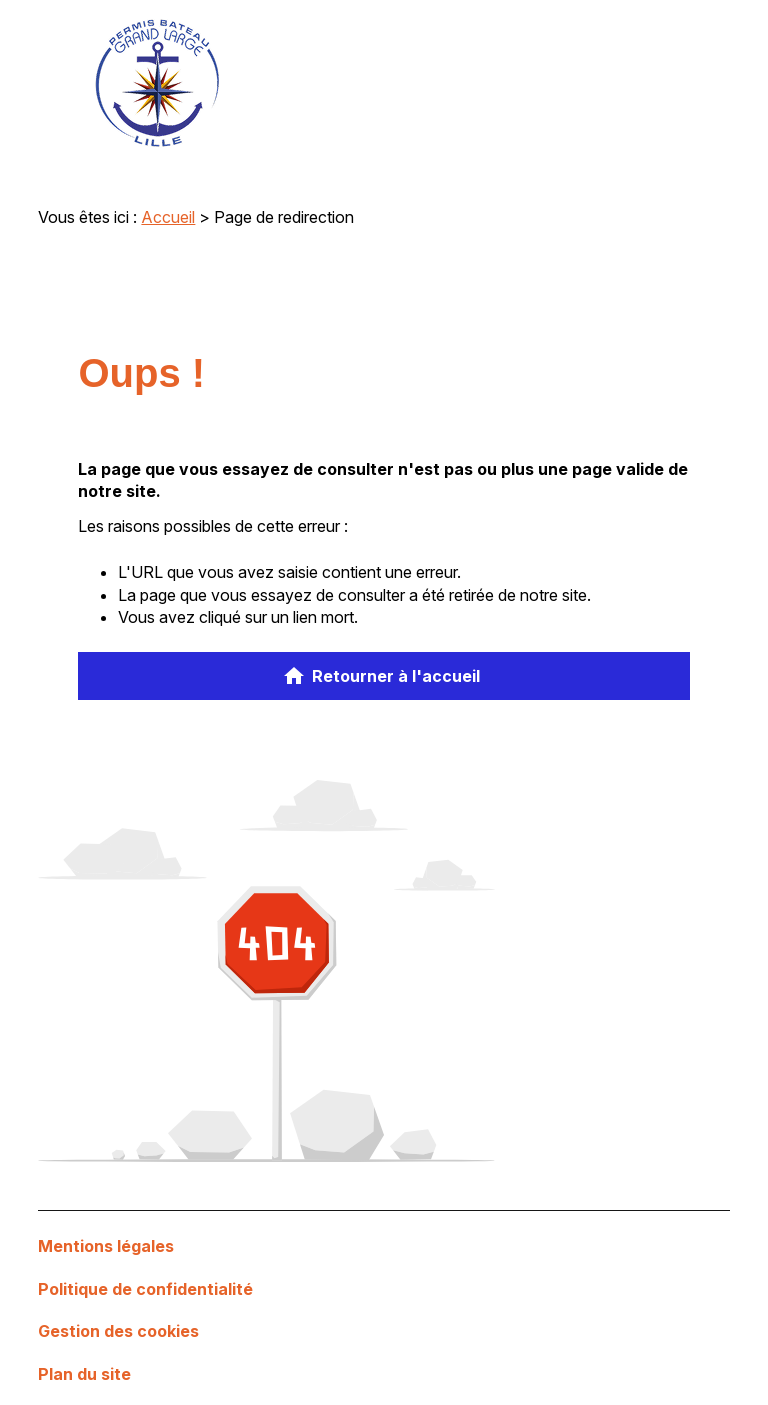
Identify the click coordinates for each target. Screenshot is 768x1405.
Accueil (168, 217)
